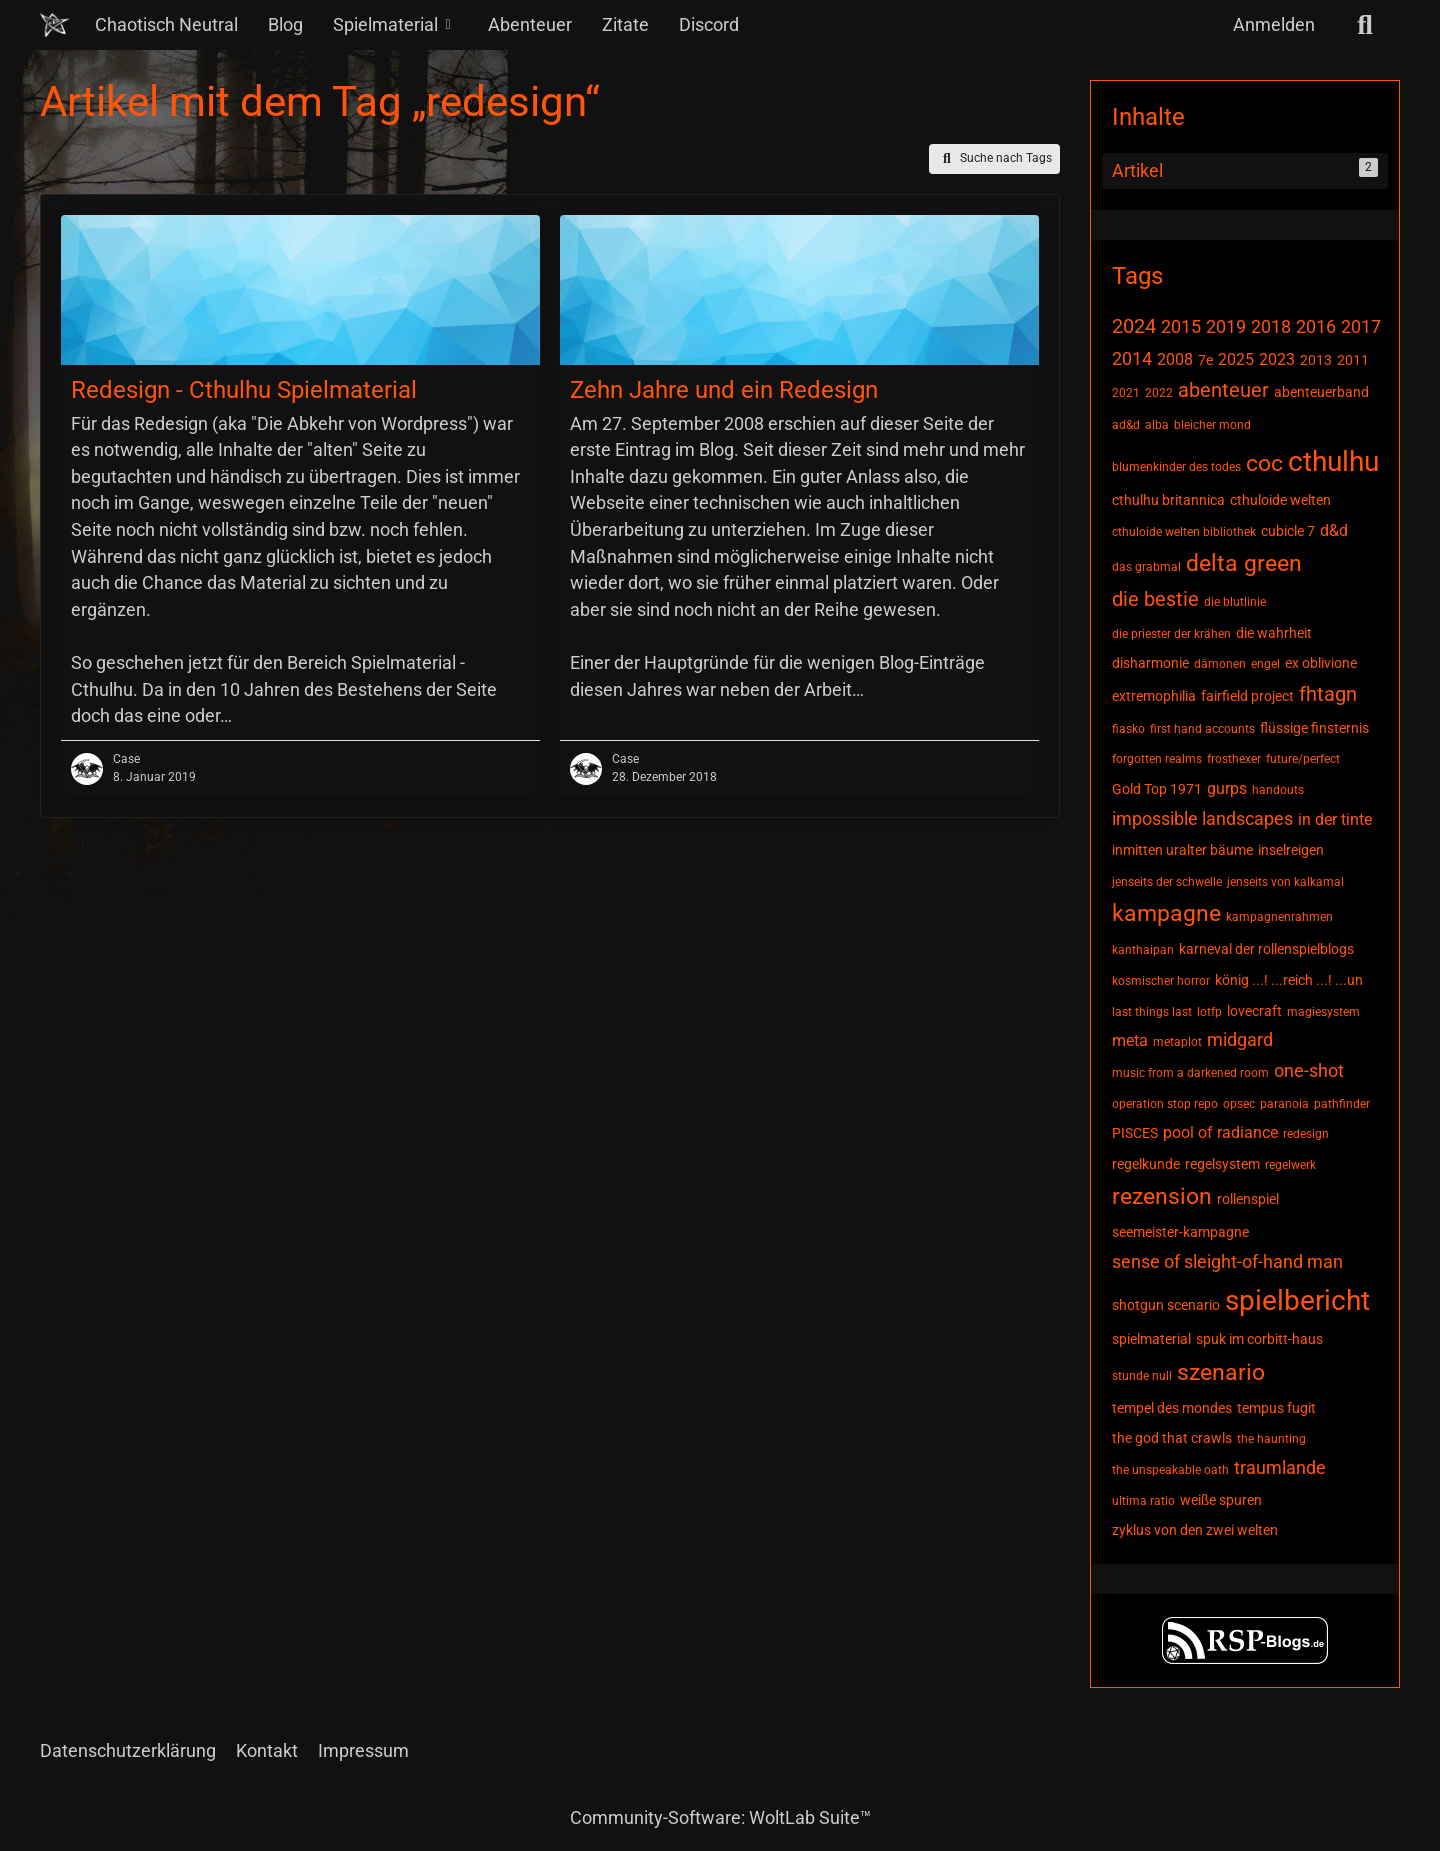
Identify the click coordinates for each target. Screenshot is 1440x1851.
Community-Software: (720, 1817)
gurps (1227, 788)
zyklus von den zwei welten (1195, 1530)
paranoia (1284, 1104)
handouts (1278, 790)
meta (1130, 1040)
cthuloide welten (1280, 500)
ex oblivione (1321, 663)
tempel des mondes (1172, 1408)
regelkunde (1146, 1164)
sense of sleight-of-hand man (1227, 1261)
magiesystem (1323, 1012)
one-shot (1309, 1070)
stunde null (1142, 1376)
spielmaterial (1151, 1339)
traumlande (1280, 1467)
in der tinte (1335, 819)
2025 (1236, 359)
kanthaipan (1143, 950)
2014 (1132, 358)
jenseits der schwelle (1167, 882)
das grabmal (1146, 567)
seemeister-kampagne (1180, 1232)
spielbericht (1297, 1300)
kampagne (1166, 913)
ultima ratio (1143, 1501)
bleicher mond (1212, 425)
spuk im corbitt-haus (1259, 1339)
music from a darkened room (1190, 1073)
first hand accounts (1202, 729)
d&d (1334, 530)
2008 (1175, 359)
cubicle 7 (1288, 531)
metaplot (1177, 1042)
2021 (1126, 393)
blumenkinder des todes (1176, 467)
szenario (1221, 1372)
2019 (1226, 326)
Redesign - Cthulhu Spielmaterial (244, 390)
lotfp (1209, 1012)
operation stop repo (1165, 1104)
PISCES (1135, 1133)
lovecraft (1254, 1011)
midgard (1240, 1039)
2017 (1361, 326)
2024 (1134, 326)
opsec (1239, 1104)
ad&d (1126, 425)
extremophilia (1154, 696)
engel (1265, 664)
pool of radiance (1220, 1132)
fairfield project (1247, 696)
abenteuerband (1321, 392)
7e (1205, 360)
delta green (1244, 563)
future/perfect (1303, 759)
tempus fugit (1276, 1408)
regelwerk (1290, 1165)
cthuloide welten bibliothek (1184, 532)
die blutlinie (1235, 602)
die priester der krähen (1171, 634)
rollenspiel (1248, 1199)
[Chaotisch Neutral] (55, 25)
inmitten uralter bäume (1182, 850)
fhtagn (1328, 694)
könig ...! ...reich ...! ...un (1289, 980)
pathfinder (1342, 1104)
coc (1264, 463)
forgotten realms (1157, 759)
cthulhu (1333, 461)
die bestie (1155, 599)
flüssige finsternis (1314, 728)
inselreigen (1291, 850)
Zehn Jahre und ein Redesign (724, 390)
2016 (1316, 326)
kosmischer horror (1161, 981)
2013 (1316, 360)
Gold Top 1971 (1157, 789)
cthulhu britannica (1168, 500)
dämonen (1220, 664)
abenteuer (1223, 390)
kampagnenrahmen (1279, 917)
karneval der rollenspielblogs (1266, 949)
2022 (1159, 393)
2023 (1277, 359)
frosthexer (1234, 759)
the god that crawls (1172, 1438)
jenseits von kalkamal (1285, 882)
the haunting (1271, 1439)
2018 (1271, 326)
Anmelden (1274, 24)
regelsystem (1222, 1164)
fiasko (1128, 729)
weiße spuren (1221, 1500)
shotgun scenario (1166, 1305)
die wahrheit (1274, 633)
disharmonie (1150, 663)
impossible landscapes (1202, 818)
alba (1157, 425)
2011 (1353, 360)
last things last (1152, 1012)
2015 (1181, 326)
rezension (1162, 1196)
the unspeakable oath (1170, 1470)
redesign (1306, 1134)
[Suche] (1365, 25)
